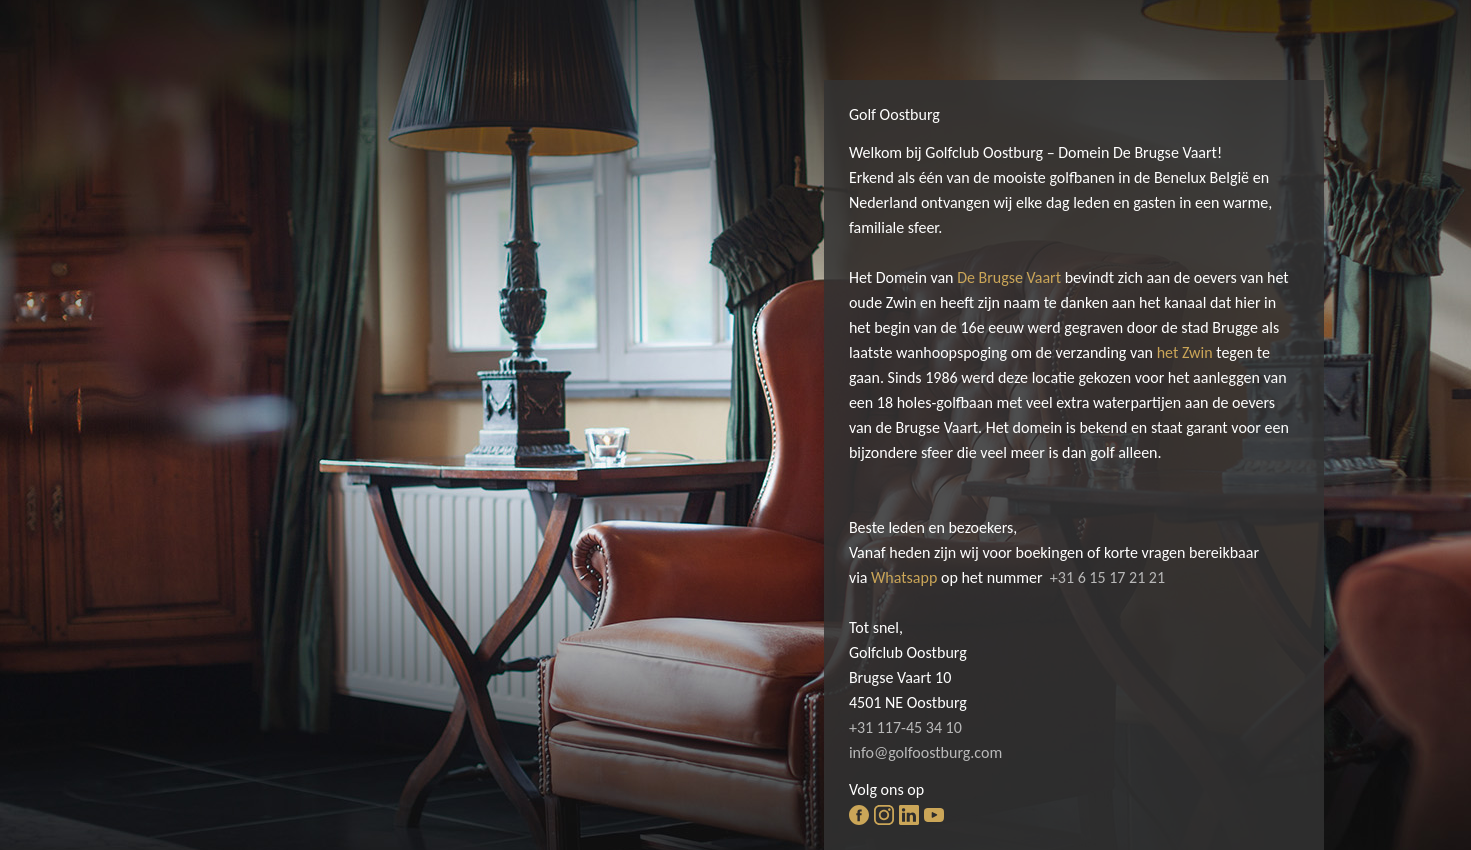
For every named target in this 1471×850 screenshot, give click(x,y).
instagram (884, 815)
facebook (859, 815)
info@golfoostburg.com (925, 752)
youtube (934, 815)
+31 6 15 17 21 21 (1107, 577)
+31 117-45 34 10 (905, 727)
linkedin (909, 815)
